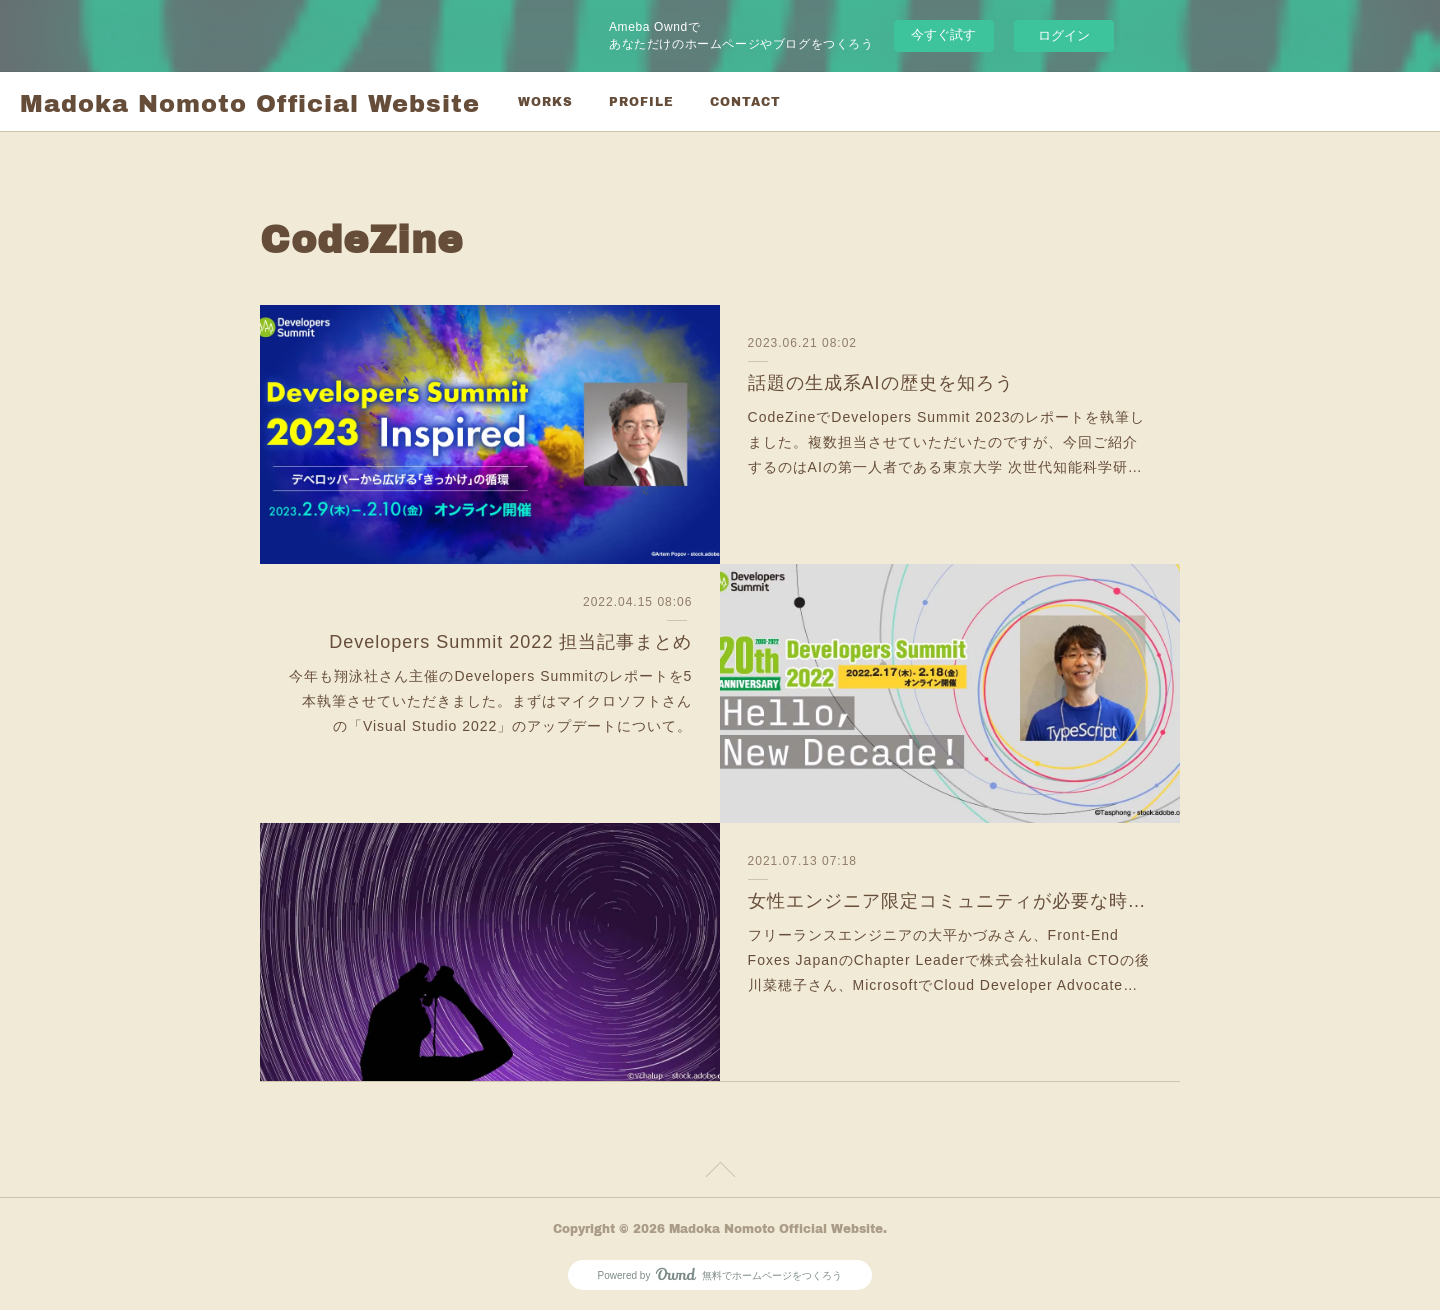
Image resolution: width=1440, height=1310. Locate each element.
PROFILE (641, 101)
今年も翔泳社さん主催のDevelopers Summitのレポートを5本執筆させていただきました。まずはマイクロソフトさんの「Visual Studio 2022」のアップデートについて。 (490, 701)
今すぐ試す (943, 34)
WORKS (545, 101)
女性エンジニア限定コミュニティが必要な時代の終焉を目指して (950, 901)
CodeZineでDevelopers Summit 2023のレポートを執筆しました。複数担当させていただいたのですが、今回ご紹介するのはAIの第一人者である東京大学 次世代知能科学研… (947, 442)
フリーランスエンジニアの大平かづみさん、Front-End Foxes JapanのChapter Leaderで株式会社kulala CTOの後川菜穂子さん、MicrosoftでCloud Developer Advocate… (949, 960)
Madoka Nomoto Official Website (250, 102)
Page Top (720, 1173)
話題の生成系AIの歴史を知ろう (881, 383)
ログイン (1064, 35)
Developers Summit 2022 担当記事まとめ (510, 642)
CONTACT (745, 101)
